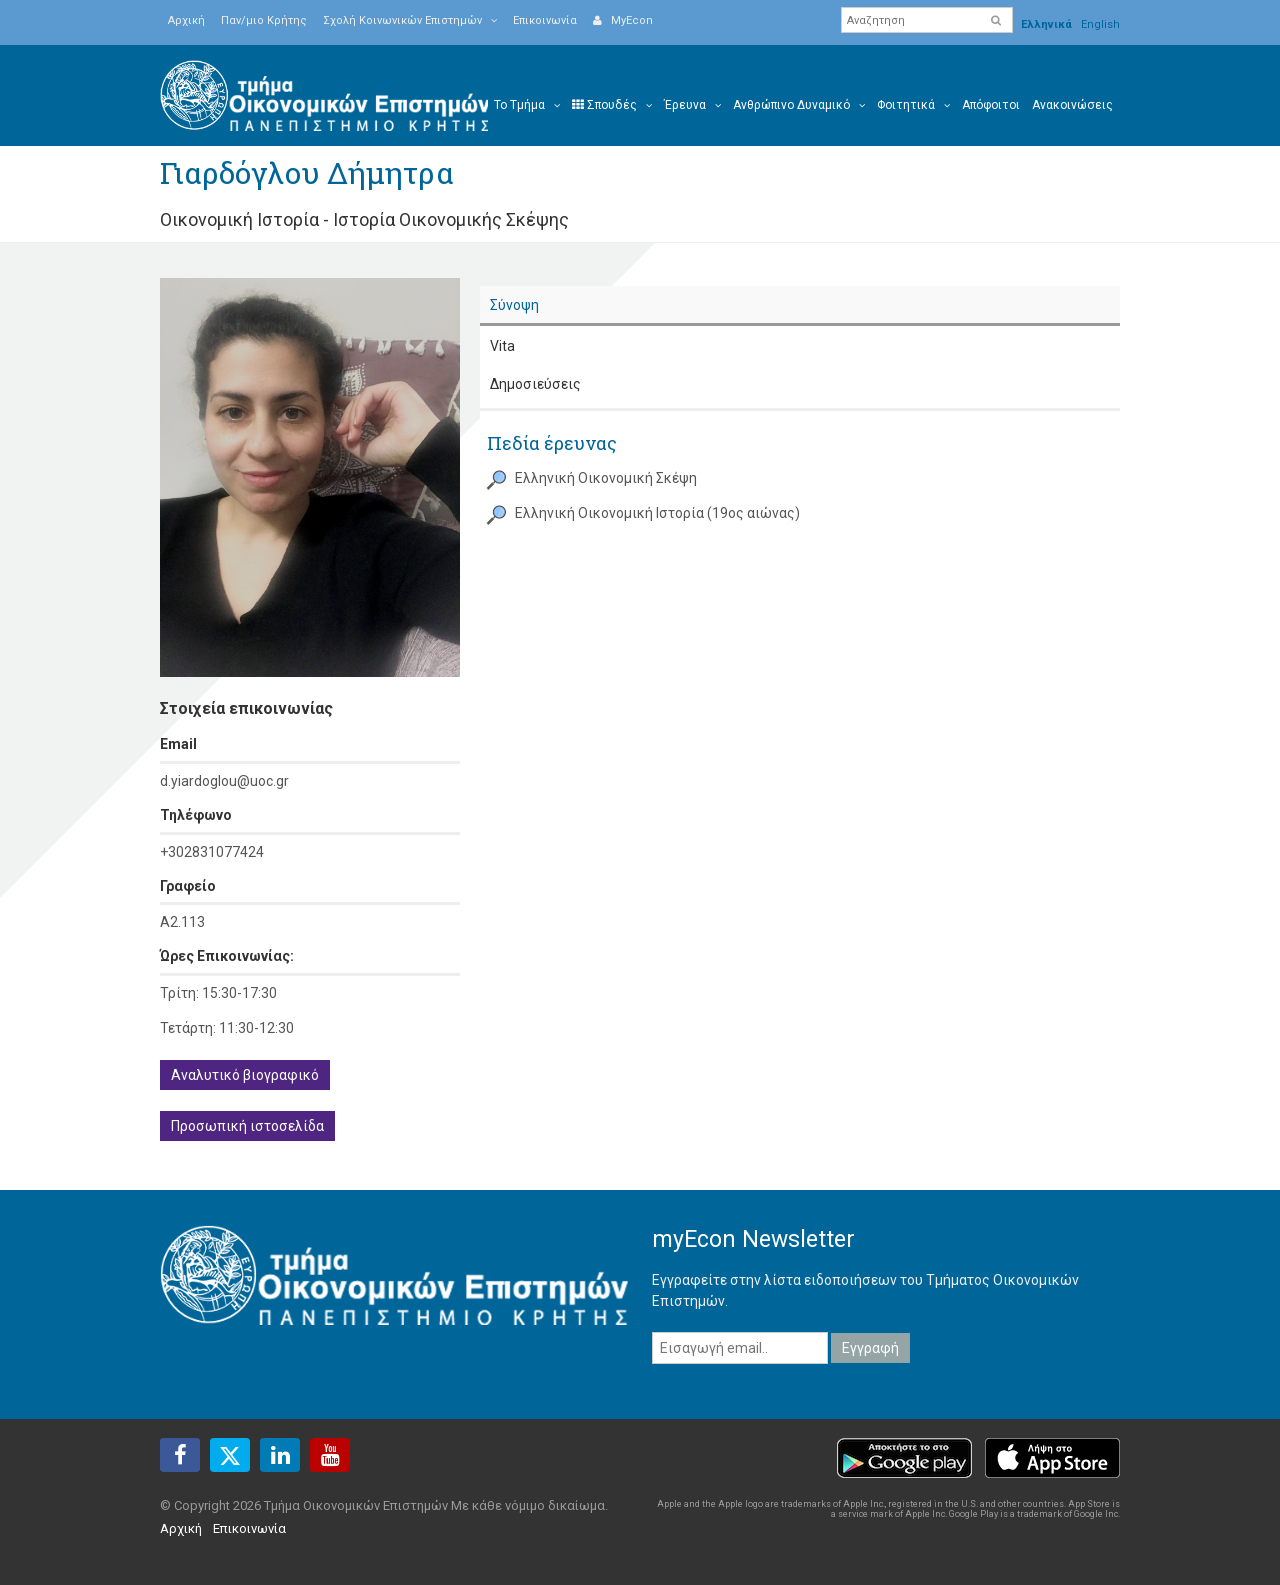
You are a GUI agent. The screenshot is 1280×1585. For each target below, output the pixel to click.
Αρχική (186, 20)
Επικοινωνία (545, 20)
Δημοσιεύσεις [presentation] (535, 384)
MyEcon (623, 20)
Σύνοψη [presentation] (514, 305)
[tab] (800, 306)
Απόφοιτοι (991, 105)
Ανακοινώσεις (1072, 105)
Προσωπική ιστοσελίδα (247, 1126)
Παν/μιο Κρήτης (264, 20)
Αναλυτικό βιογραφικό (245, 1075)
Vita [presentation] (502, 346)
